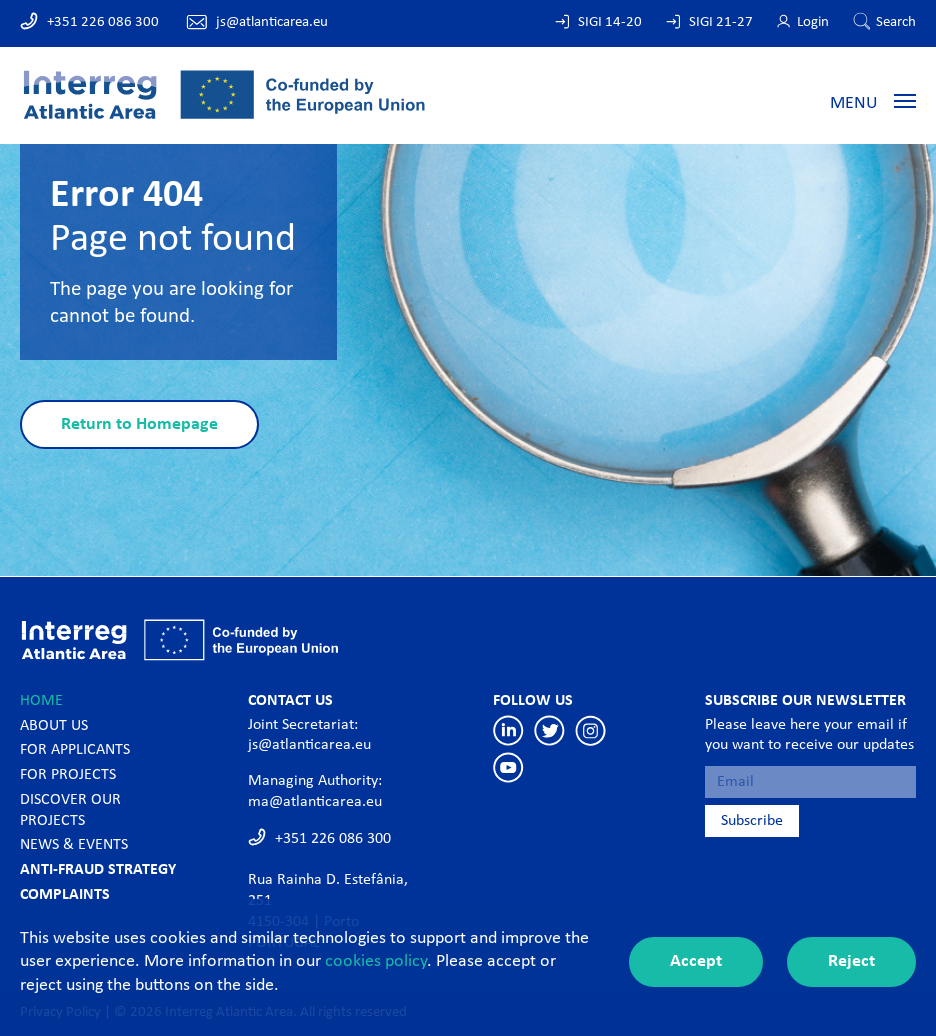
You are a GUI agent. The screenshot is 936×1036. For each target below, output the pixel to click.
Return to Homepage (139, 424)
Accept (696, 961)
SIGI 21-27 (721, 22)
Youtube (508, 767)
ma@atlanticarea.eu (315, 802)
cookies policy (376, 961)
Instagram (590, 730)
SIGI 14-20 (610, 22)
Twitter (549, 730)
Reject (851, 961)
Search (896, 22)
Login (813, 22)
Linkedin (508, 730)
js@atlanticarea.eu (272, 22)
